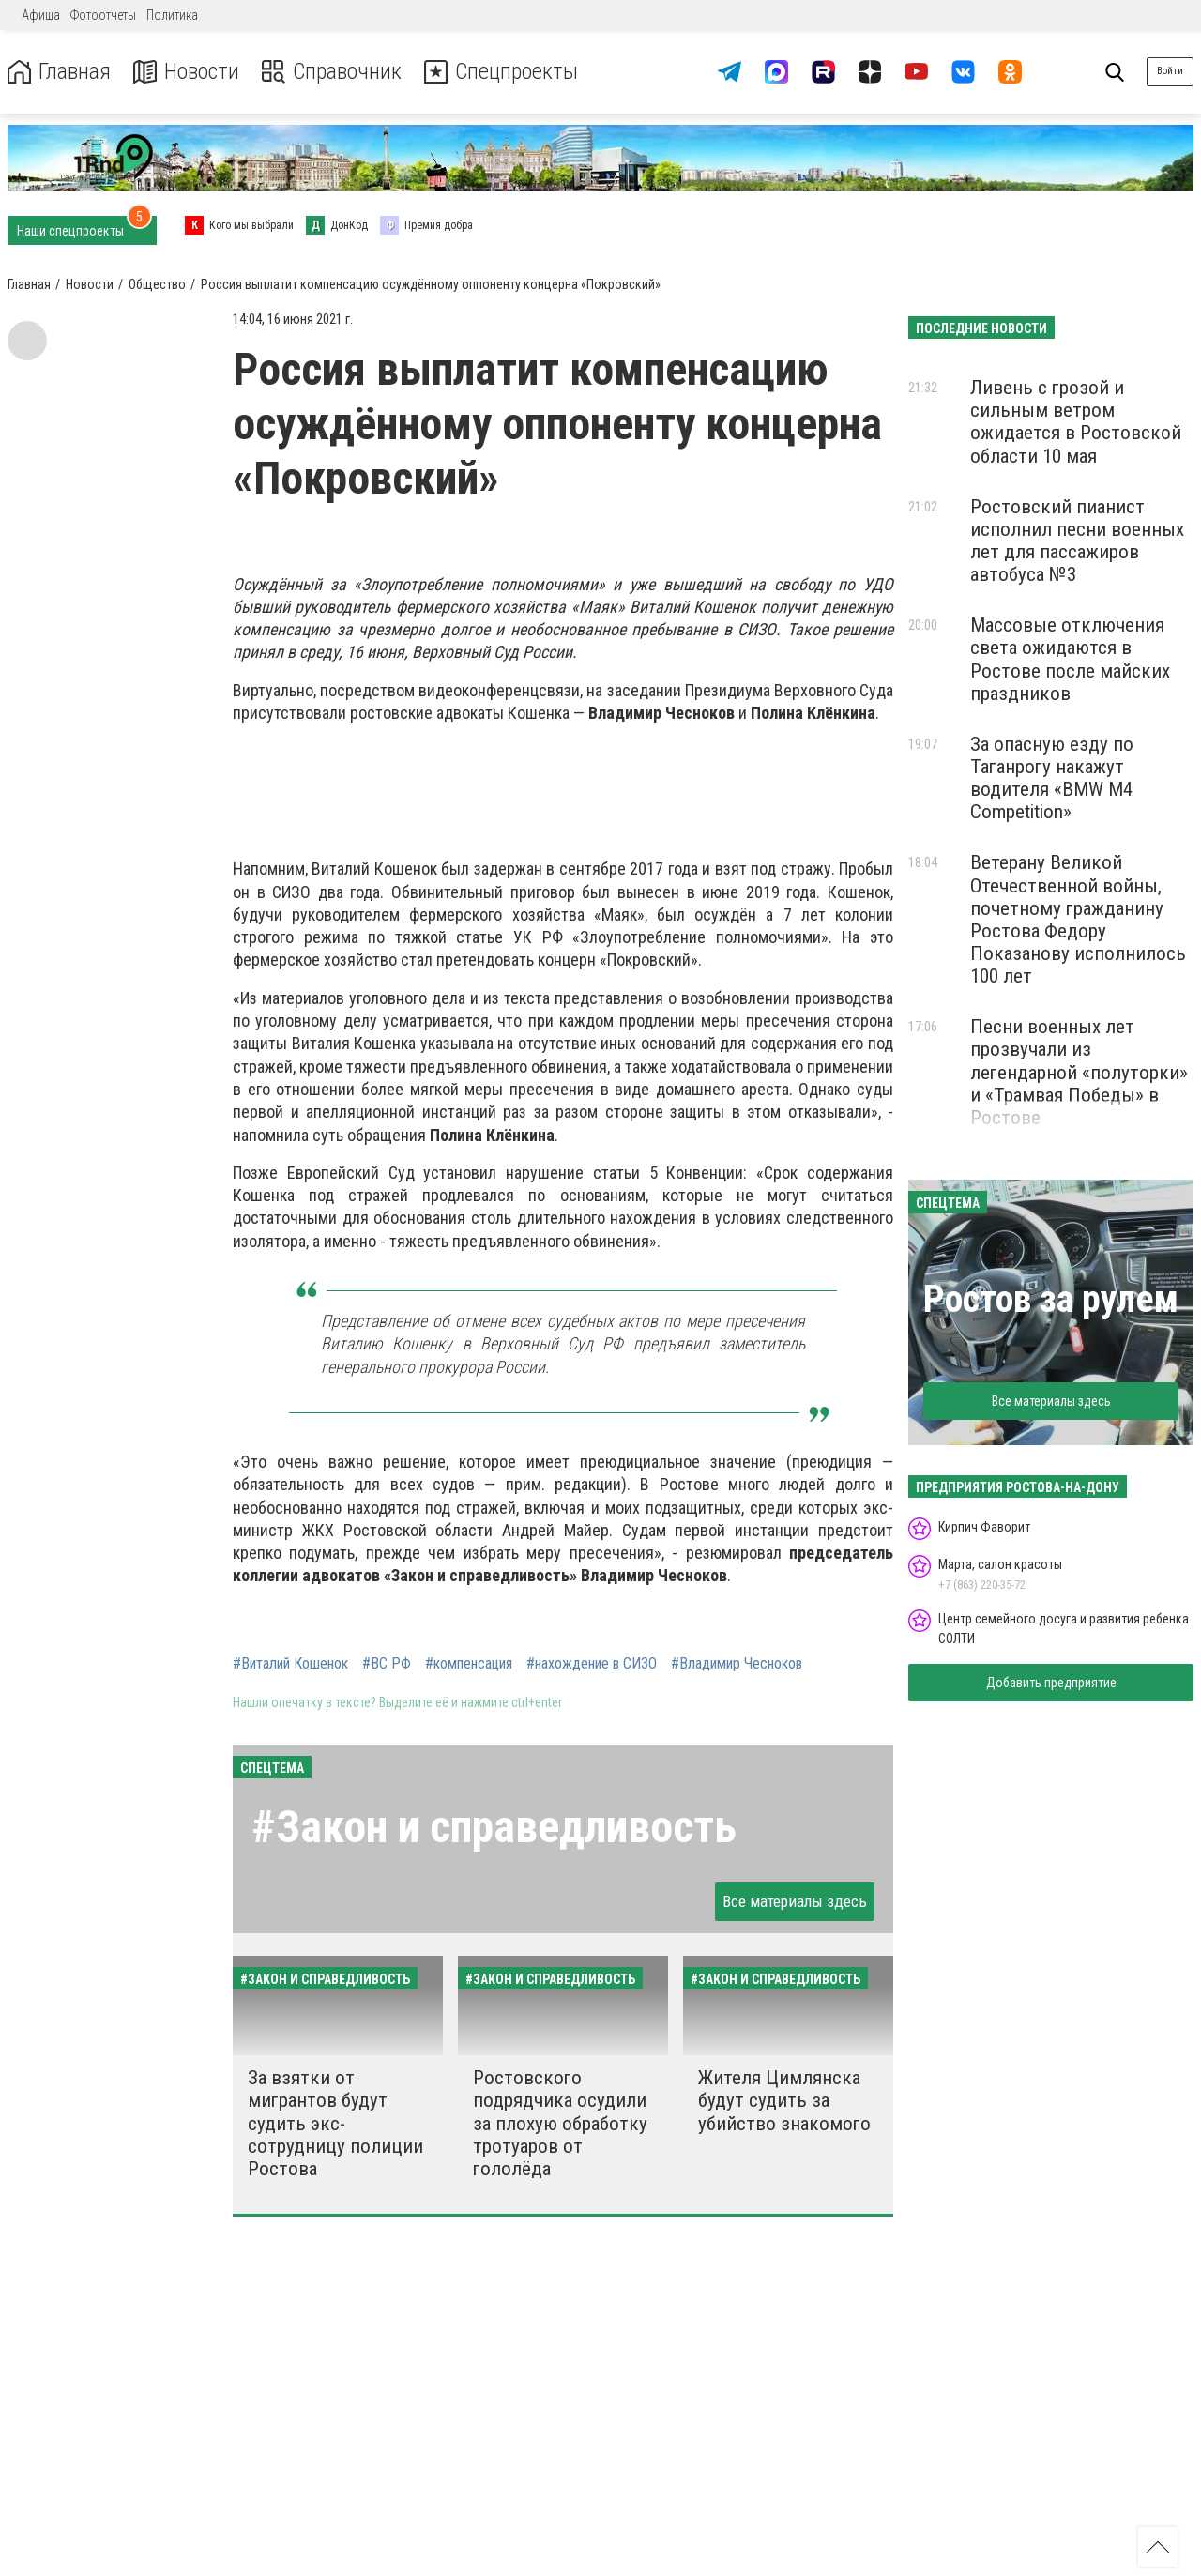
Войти (1170, 71)
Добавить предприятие (1051, 1682)
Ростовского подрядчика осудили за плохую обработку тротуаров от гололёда (560, 2123)
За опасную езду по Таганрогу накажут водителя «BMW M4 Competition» (1051, 778)
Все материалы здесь (794, 1901)
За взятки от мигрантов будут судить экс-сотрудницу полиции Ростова (335, 2123)
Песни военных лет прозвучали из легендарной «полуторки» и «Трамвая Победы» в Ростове (1079, 1072)
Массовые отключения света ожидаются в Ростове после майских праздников (1070, 659)
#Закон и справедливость (494, 1826)
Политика (172, 15)
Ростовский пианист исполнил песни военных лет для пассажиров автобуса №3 (1077, 540)
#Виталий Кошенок (290, 1663)
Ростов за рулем (1050, 1299)
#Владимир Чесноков (736, 1663)
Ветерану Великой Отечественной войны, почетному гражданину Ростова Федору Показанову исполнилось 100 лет (1078, 919)
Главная (59, 71)
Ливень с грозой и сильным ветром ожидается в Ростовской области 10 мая (1075, 421)
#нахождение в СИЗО (591, 1663)
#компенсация (468, 1663)
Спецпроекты (501, 71)
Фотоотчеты (103, 15)
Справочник (332, 71)
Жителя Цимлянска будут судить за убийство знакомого (784, 2100)
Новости (186, 71)
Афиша (41, 15)
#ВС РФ (386, 1663)
